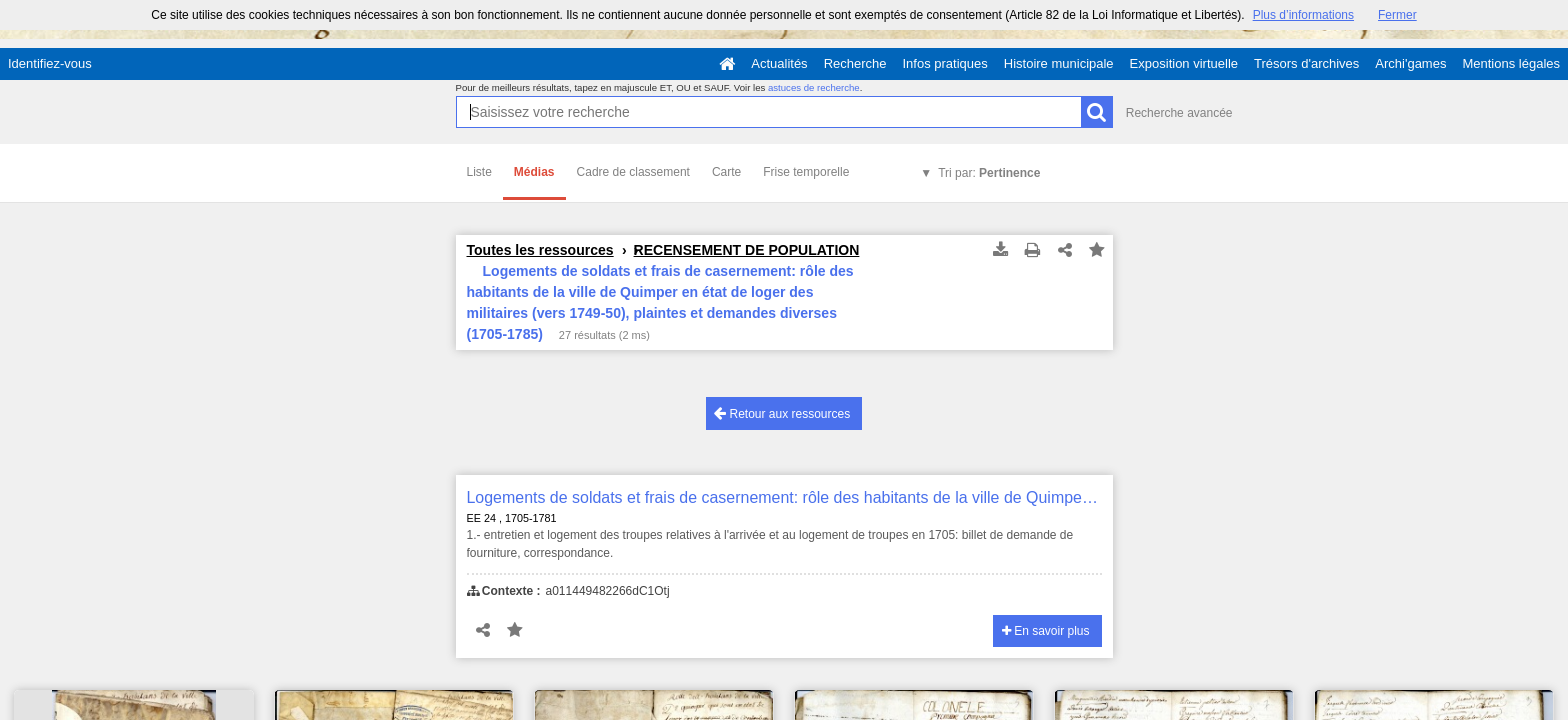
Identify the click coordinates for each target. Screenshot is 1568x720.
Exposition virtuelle (1184, 63)
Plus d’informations (1303, 15)
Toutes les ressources (540, 250)
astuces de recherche (814, 87)
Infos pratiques (945, 63)
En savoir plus (1046, 631)
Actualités (779, 63)
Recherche (855, 63)
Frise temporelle (806, 172)
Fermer (1397, 15)
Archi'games (1410, 63)
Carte (726, 172)
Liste (479, 172)
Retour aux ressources (782, 413)
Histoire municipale (1059, 63)
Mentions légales (1511, 63)
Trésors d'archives (1306, 63)
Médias (534, 172)
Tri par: (989, 173)
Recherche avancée (1179, 113)
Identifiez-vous (50, 63)
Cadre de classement (633, 172)
